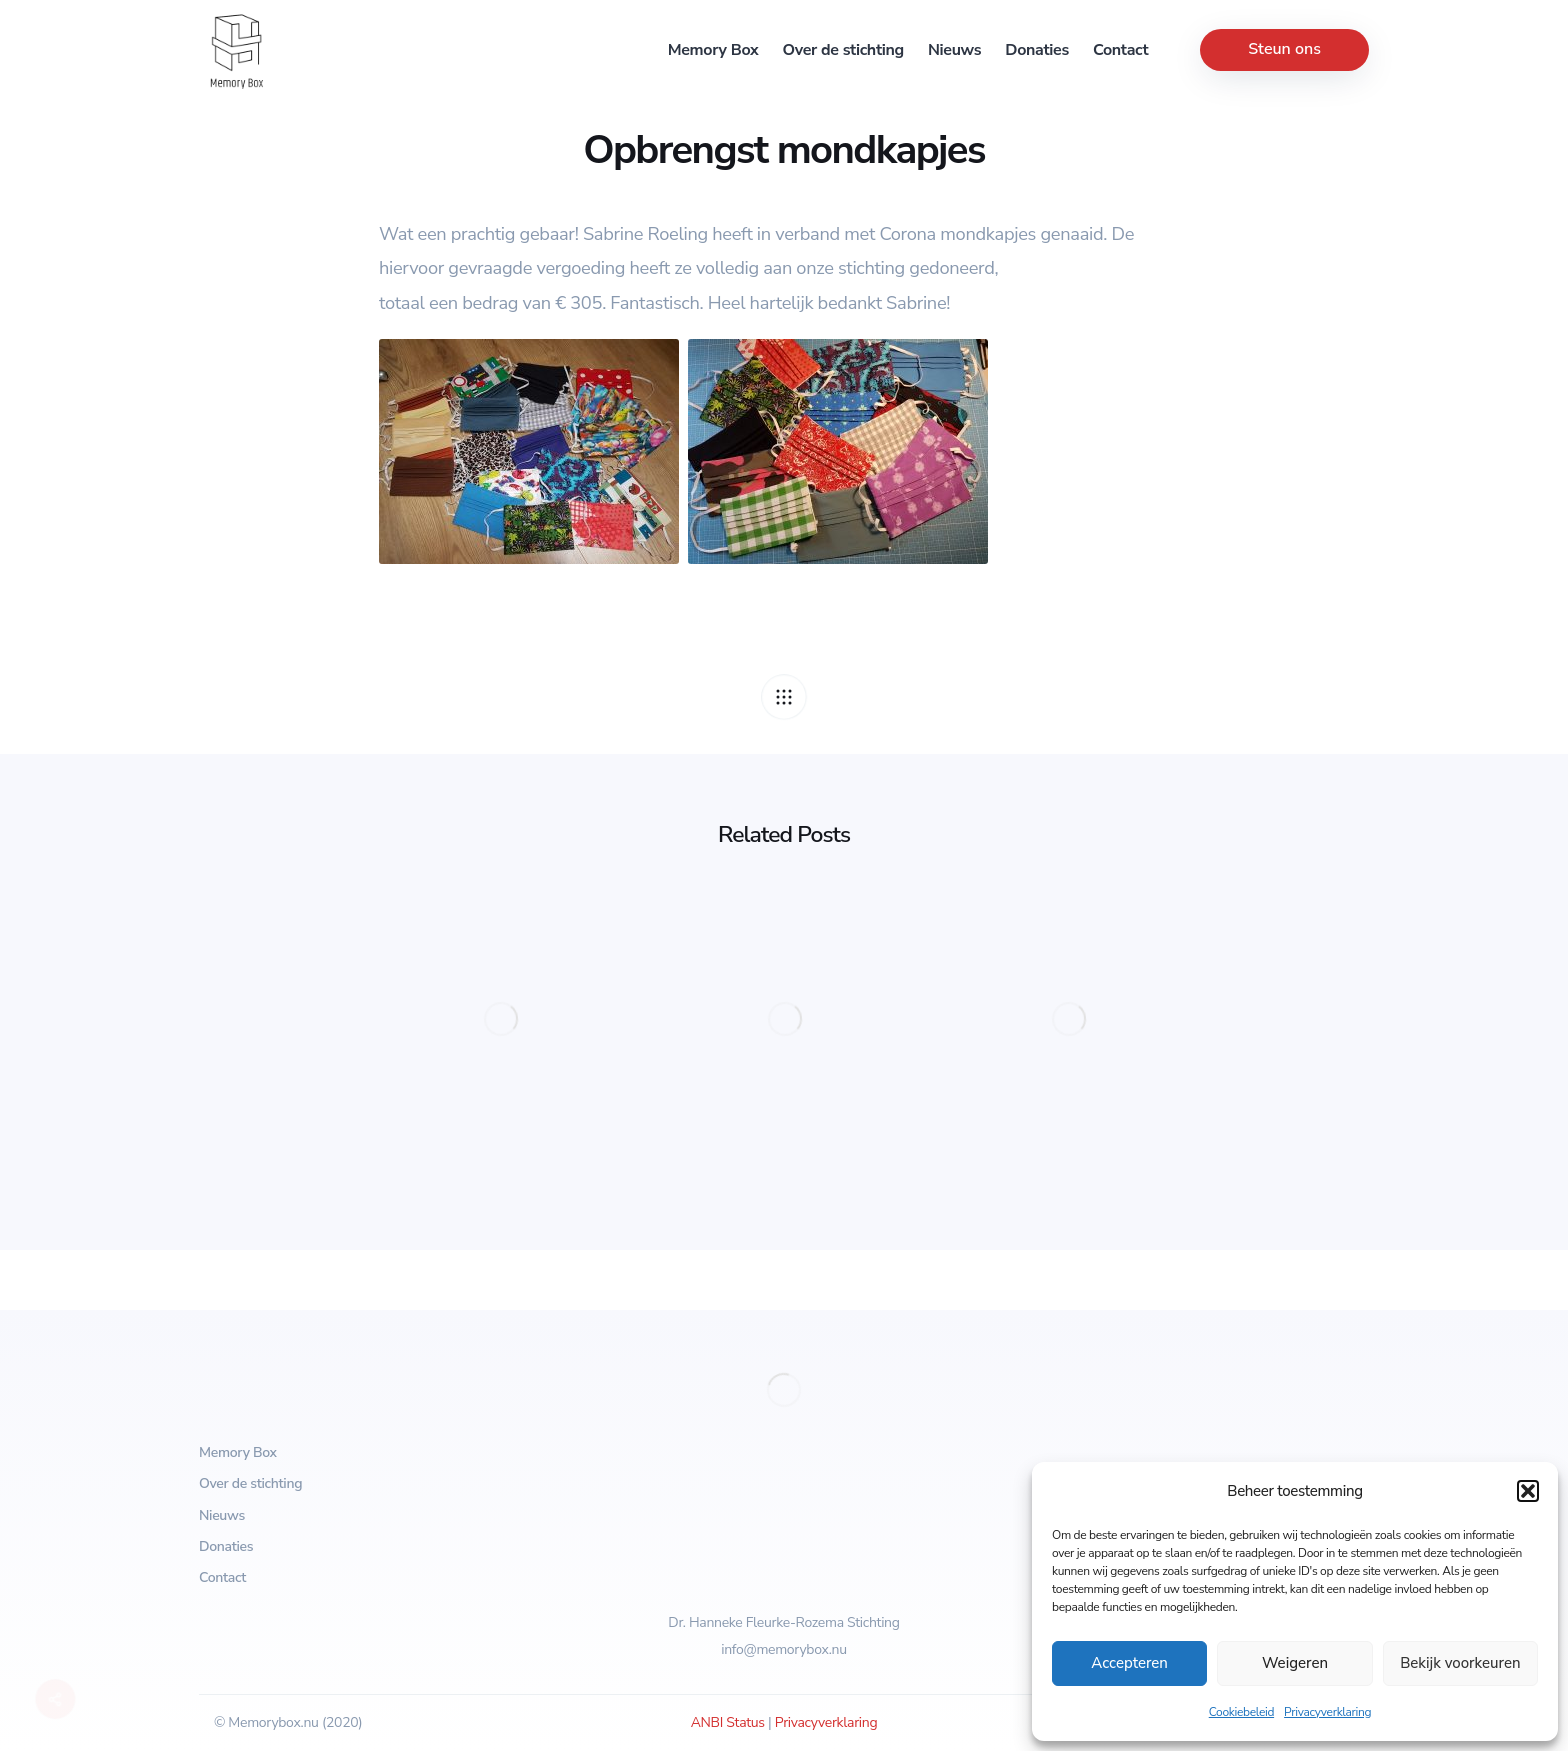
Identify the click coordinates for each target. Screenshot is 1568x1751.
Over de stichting (843, 50)
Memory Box (713, 50)
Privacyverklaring (1327, 1712)
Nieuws (954, 50)
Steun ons (1284, 49)
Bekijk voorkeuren (1460, 1663)
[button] (1528, 1491)
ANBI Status (728, 1722)
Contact (1120, 50)
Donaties (1037, 50)
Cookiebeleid (1241, 1712)
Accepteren (1129, 1663)
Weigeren (1295, 1663)
